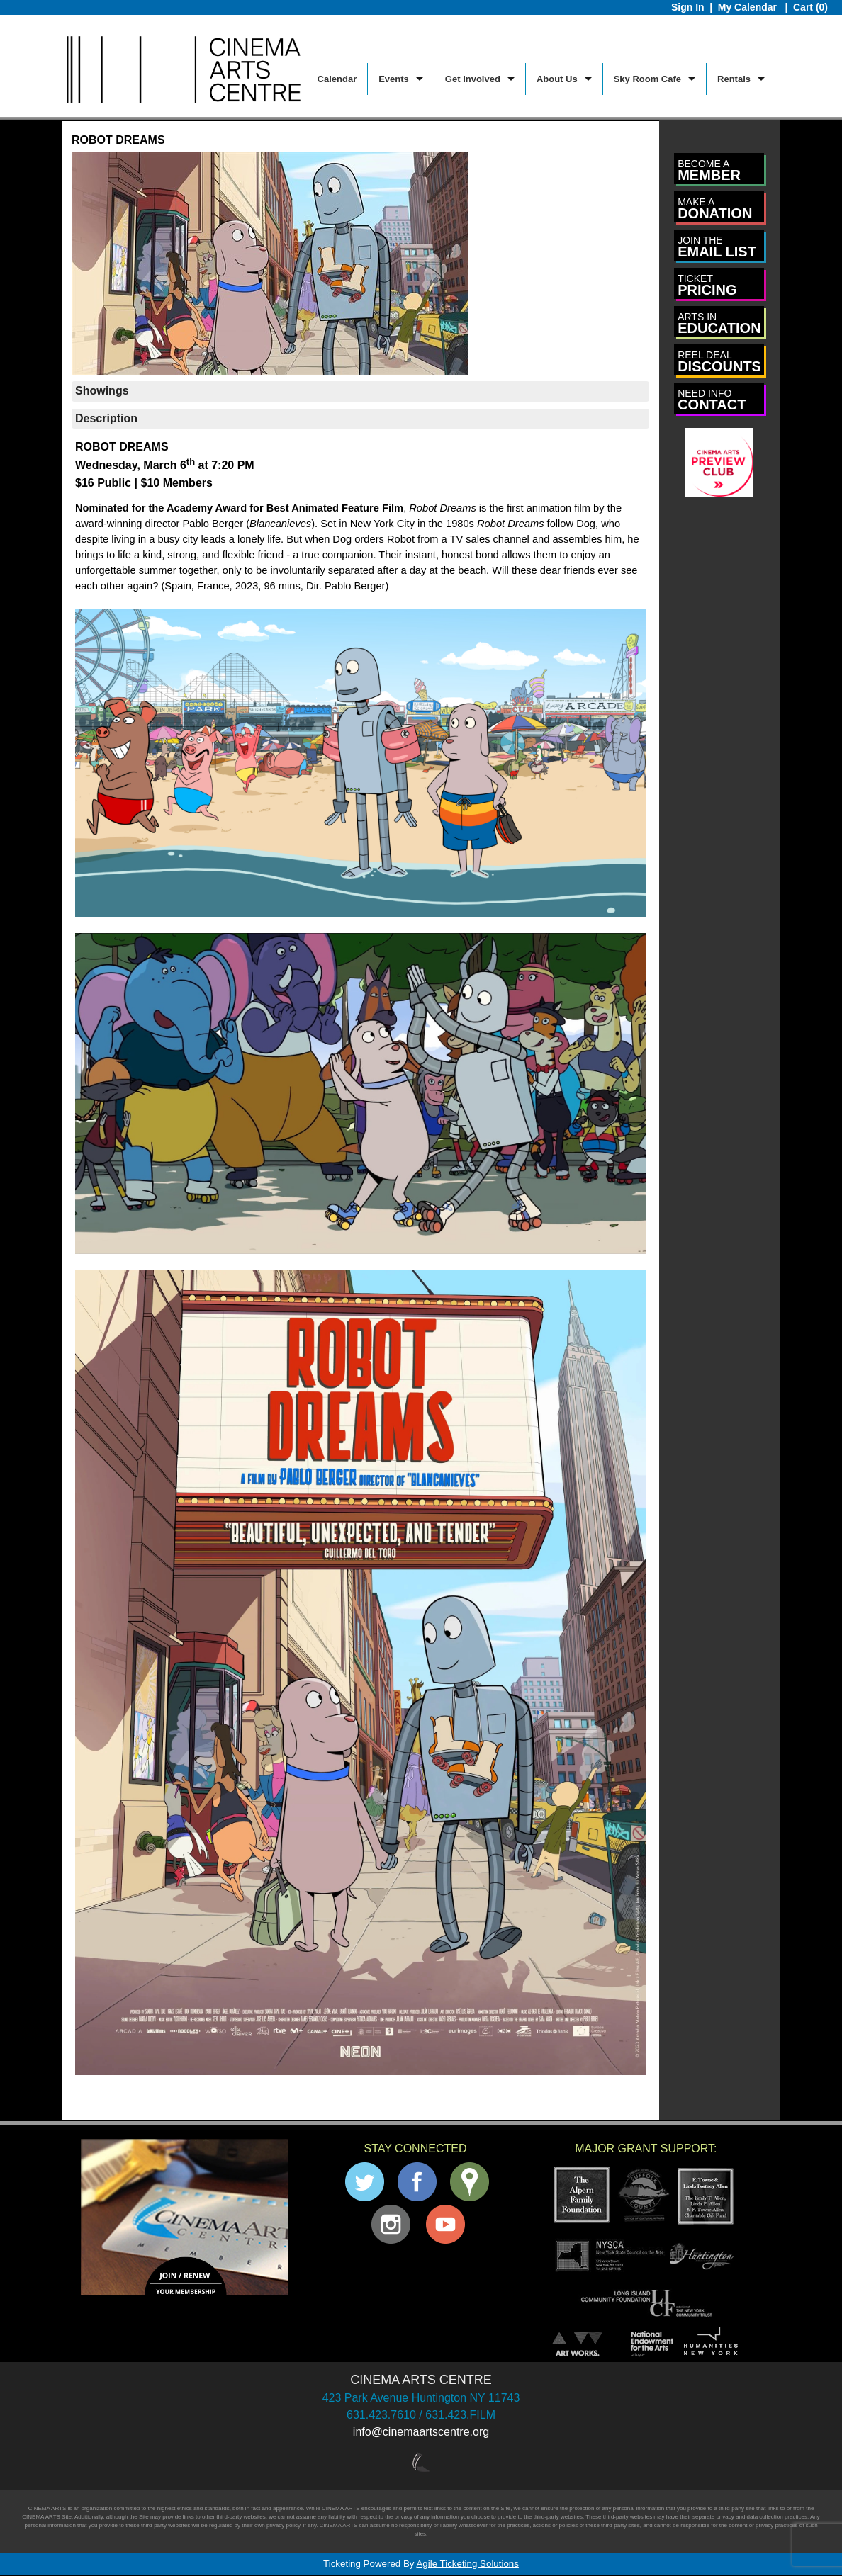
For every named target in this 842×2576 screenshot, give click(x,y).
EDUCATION (719, 323)
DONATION (715, 208)
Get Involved (472, 79)
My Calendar (749, 7)
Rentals (734, 79)
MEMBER (709, 170)
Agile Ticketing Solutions (467, 2563)
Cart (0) (810, 7)
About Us (557, 79)
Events (393, 79)
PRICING (707, 285)
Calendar (337, 79)
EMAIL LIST (717, 247)
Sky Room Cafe (647, 79)
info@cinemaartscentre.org (421, 2432)
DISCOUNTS (719, 361)
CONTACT (712, 400)
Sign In (688, 7)
